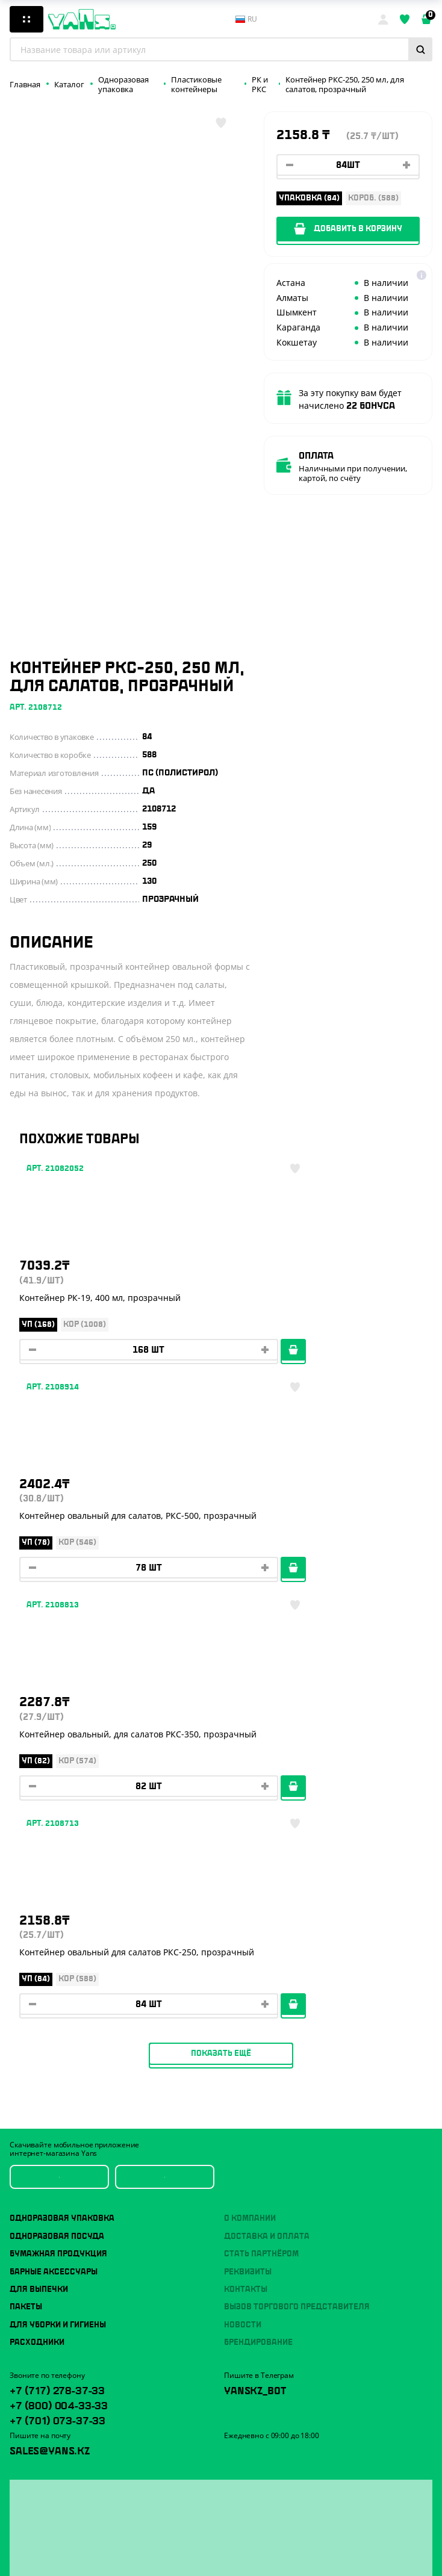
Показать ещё (221, 1640)
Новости (242, 1912)
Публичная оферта (43, 2527)
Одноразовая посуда (57, 1823)
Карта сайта (31, 2559)
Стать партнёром (261, 1841)
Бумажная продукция (58, 1841)
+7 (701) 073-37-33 (57, 2006)
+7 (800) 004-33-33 (59, 1991)
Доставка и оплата (267, 1823)
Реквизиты (248, 1859)
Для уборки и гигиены (58, 1912)
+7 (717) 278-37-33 (57, 1976)
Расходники (37, 1929)
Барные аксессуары (54, 1859)
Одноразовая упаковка (62, 1806)
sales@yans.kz (50, 2037)
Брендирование (258, 1929)
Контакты (245, 1876)
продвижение (274, 2556)
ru (246, 19)
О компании (250, 1806)
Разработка (270, 2546)
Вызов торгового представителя (297, 1894)
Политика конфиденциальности (67, 2543)
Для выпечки (39, 1876)
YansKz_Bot (254, 1976)
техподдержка (316, 2546)
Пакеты (26, 1894)
